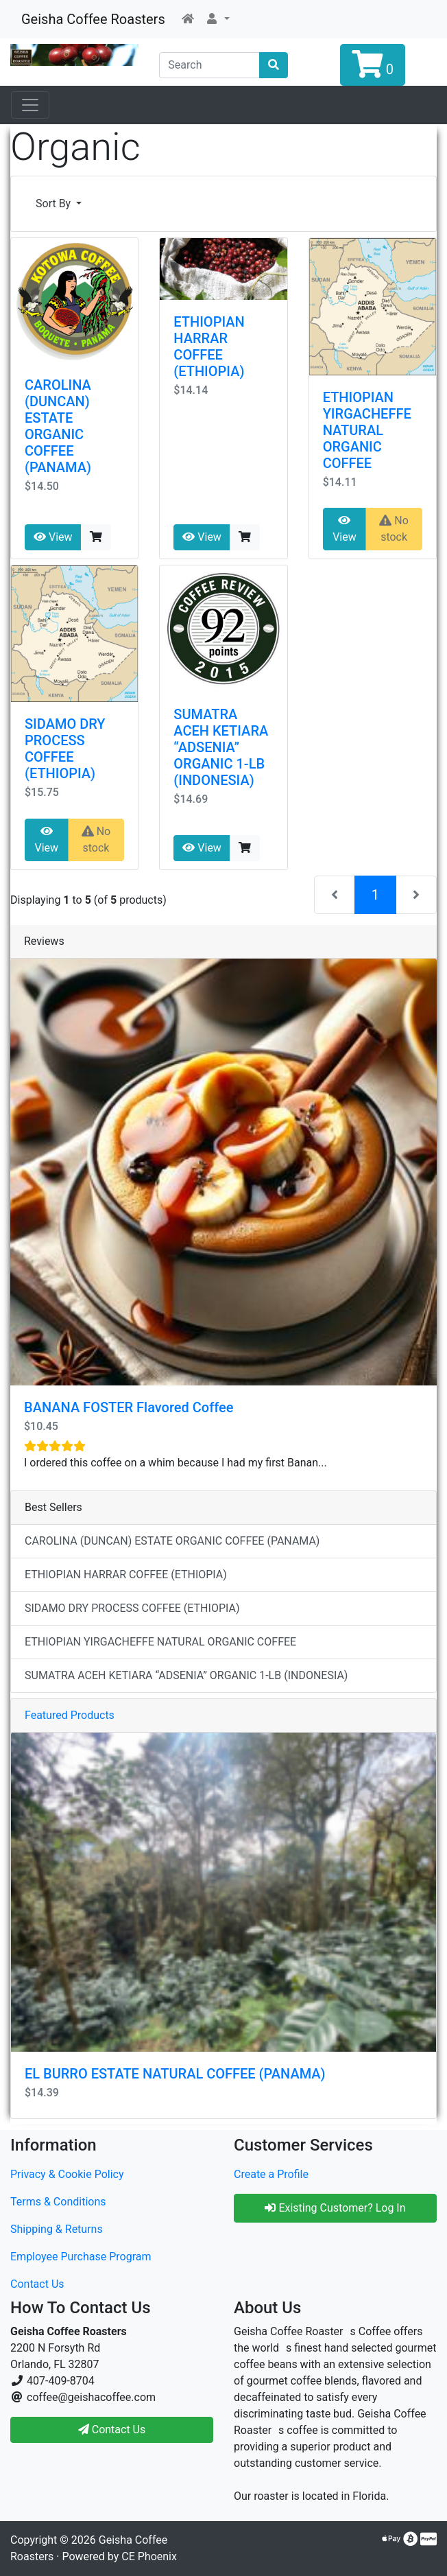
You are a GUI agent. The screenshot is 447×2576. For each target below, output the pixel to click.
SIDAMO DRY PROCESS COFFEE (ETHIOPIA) (65, 749)
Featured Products (69, 1715)
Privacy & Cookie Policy (67, 2174)
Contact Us (37, 2284)
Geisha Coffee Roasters (93, 19)
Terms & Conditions (58, 2201)
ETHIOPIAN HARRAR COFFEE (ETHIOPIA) (208, 346)
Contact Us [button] (112, 2429)
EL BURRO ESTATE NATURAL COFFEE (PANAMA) (175, 2073)
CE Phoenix (149, 2556)
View (53, 536)
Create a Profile (271, 2174)
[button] (217, 19)
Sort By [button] (54, 203)
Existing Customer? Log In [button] (335, 2207)
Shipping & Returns (56, 2229)
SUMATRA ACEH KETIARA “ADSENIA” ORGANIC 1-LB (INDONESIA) (220, 747)
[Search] (209, 65)
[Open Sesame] (30, 105)
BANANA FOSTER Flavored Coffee (129, 1407)
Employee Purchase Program (81, 2256)
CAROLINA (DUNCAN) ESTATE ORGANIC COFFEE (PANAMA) (58, 426)
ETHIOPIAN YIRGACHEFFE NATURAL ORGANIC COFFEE (367, 430)
